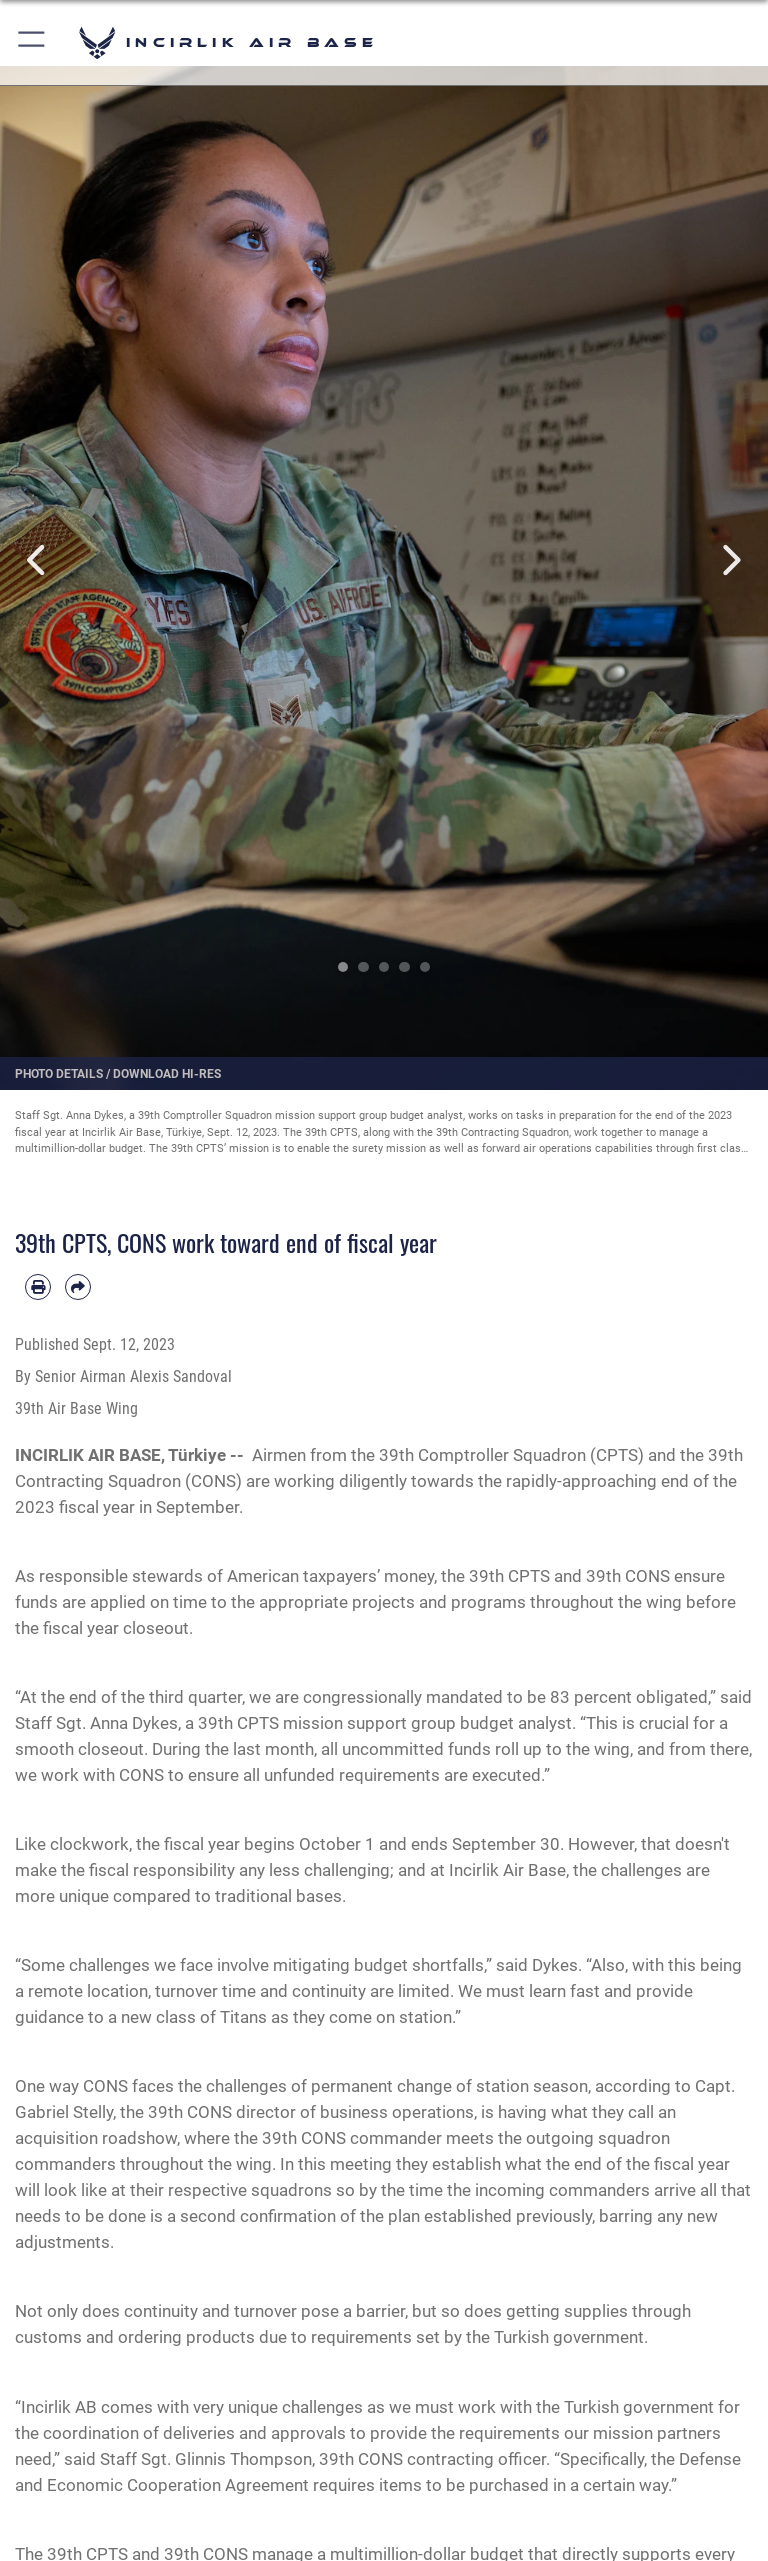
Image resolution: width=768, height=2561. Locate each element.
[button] (32, 42)
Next (729, 560)
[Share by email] (78, 1287)
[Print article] (38, 1287)
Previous (38, 560)
